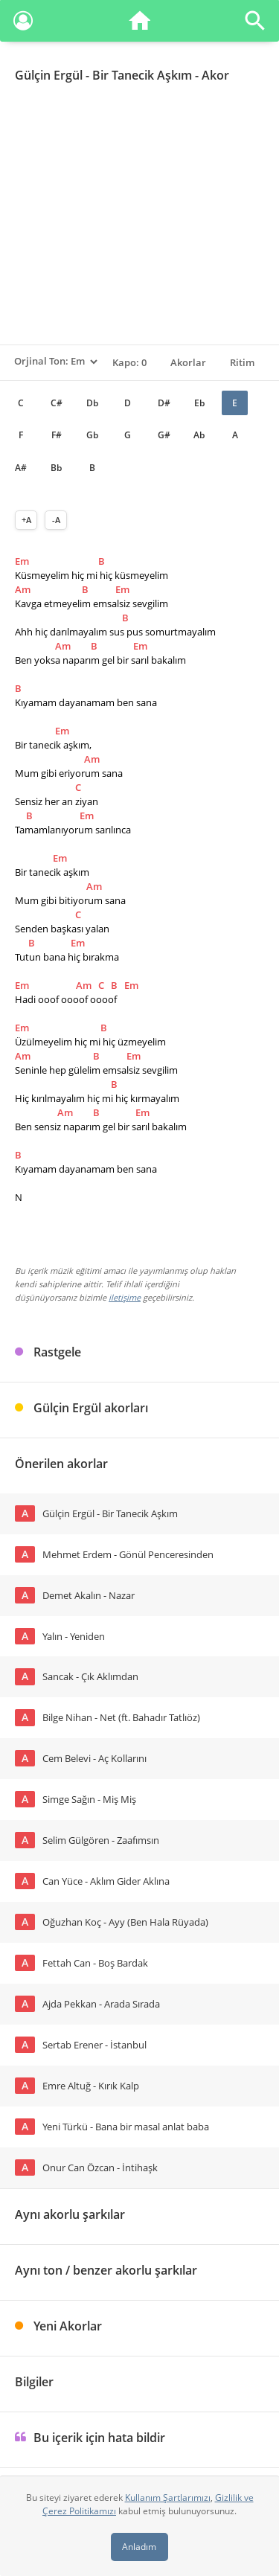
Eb (199, 403)
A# (21, 467)
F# (56, 435)
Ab (199, 435)
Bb (56, 467)
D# (164, 403)
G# (164, 435)
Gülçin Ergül (49, 75)
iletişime (125, 1297)
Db (92, 403)
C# (56, 403)
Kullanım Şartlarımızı (168, 2497)
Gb (92, 435)
